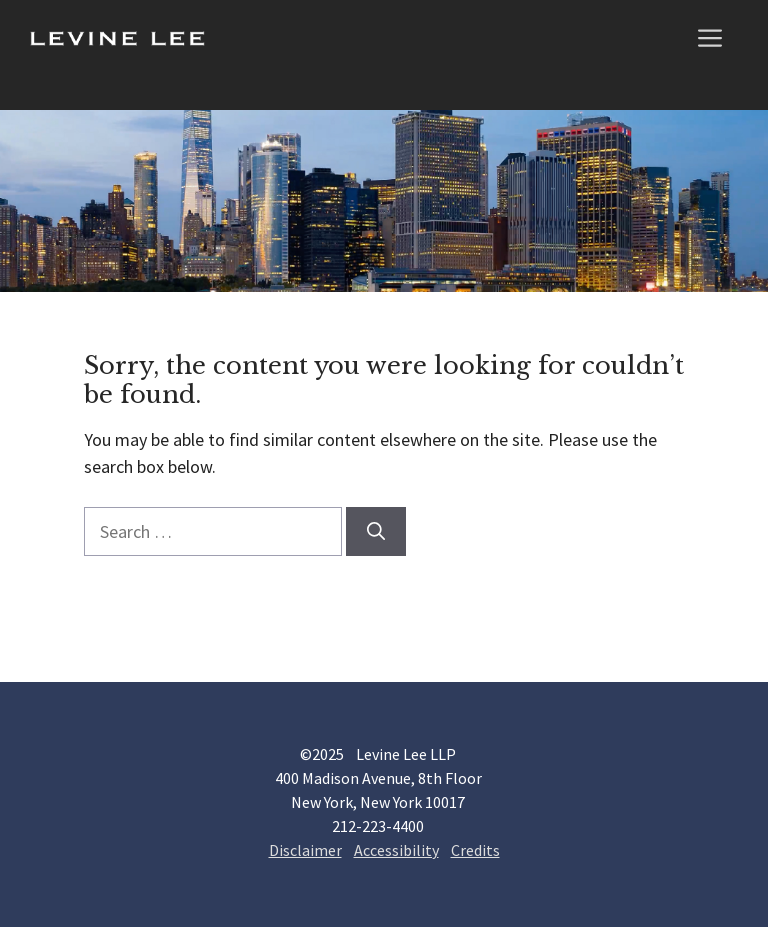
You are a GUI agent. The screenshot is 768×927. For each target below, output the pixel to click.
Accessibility (396, 850)
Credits (475, 850)
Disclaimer (305, 850)
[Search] (376, 531)
